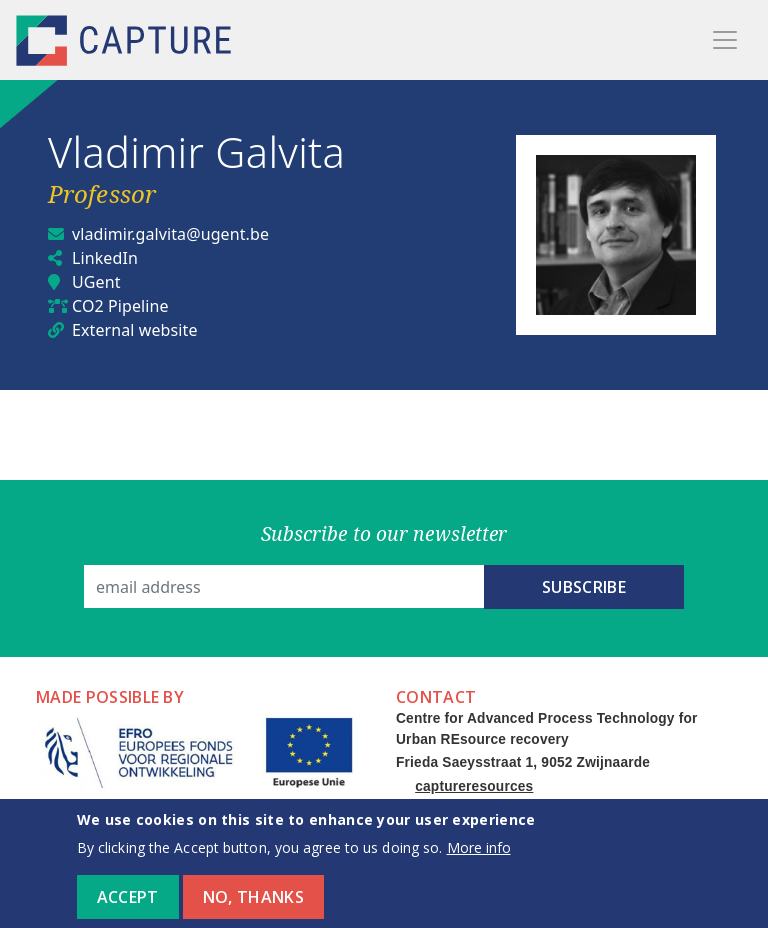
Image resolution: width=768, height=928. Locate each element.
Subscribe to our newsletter (384, 533)
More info (479, 858)
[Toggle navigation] (725, 40)
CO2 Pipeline (120, 306)
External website (135, 330)
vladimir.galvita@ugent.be (170, 234)
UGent (96, 282)
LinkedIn (105, 258)
